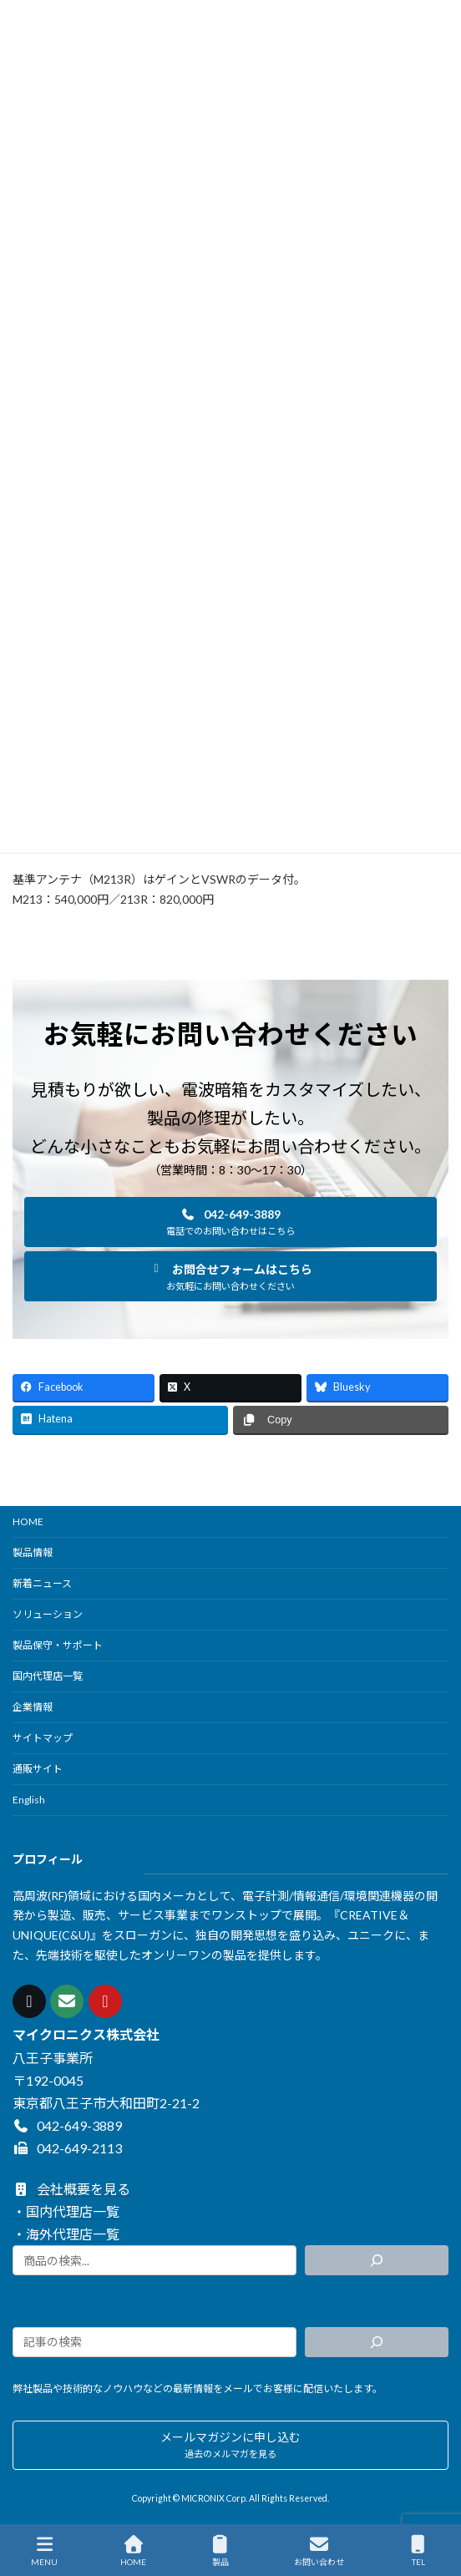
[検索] (376, 2260)
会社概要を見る (71, 2189)
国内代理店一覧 (48, 1676)
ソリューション (48, 1614)
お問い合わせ (319, 2551)
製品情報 (33, 1552)
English (29, 1799)
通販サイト (38, 1768)
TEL (418, 2551)
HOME (28, 1521)
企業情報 (33, 1707)
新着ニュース (42, 1583)
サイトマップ (43, 1738)
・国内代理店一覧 (66, 2211)
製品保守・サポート (58, 1645)
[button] (230, 1221)
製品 (220, 2551)
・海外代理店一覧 (66, 2234)
